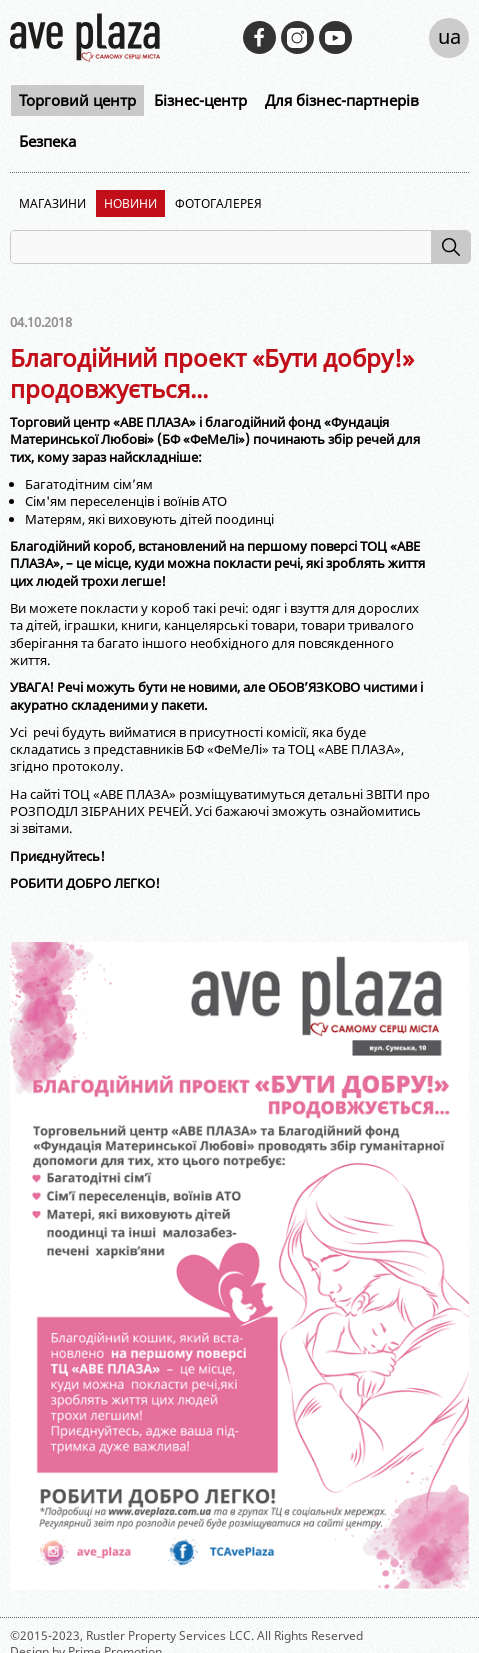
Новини (130, 203)
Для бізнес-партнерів (342, 100)
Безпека (47, 141)
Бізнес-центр (200, 100)
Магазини (52, 203)
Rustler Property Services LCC (168, 1635)
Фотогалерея (218, 203)
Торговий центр (77, 100)
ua (449, 36)
